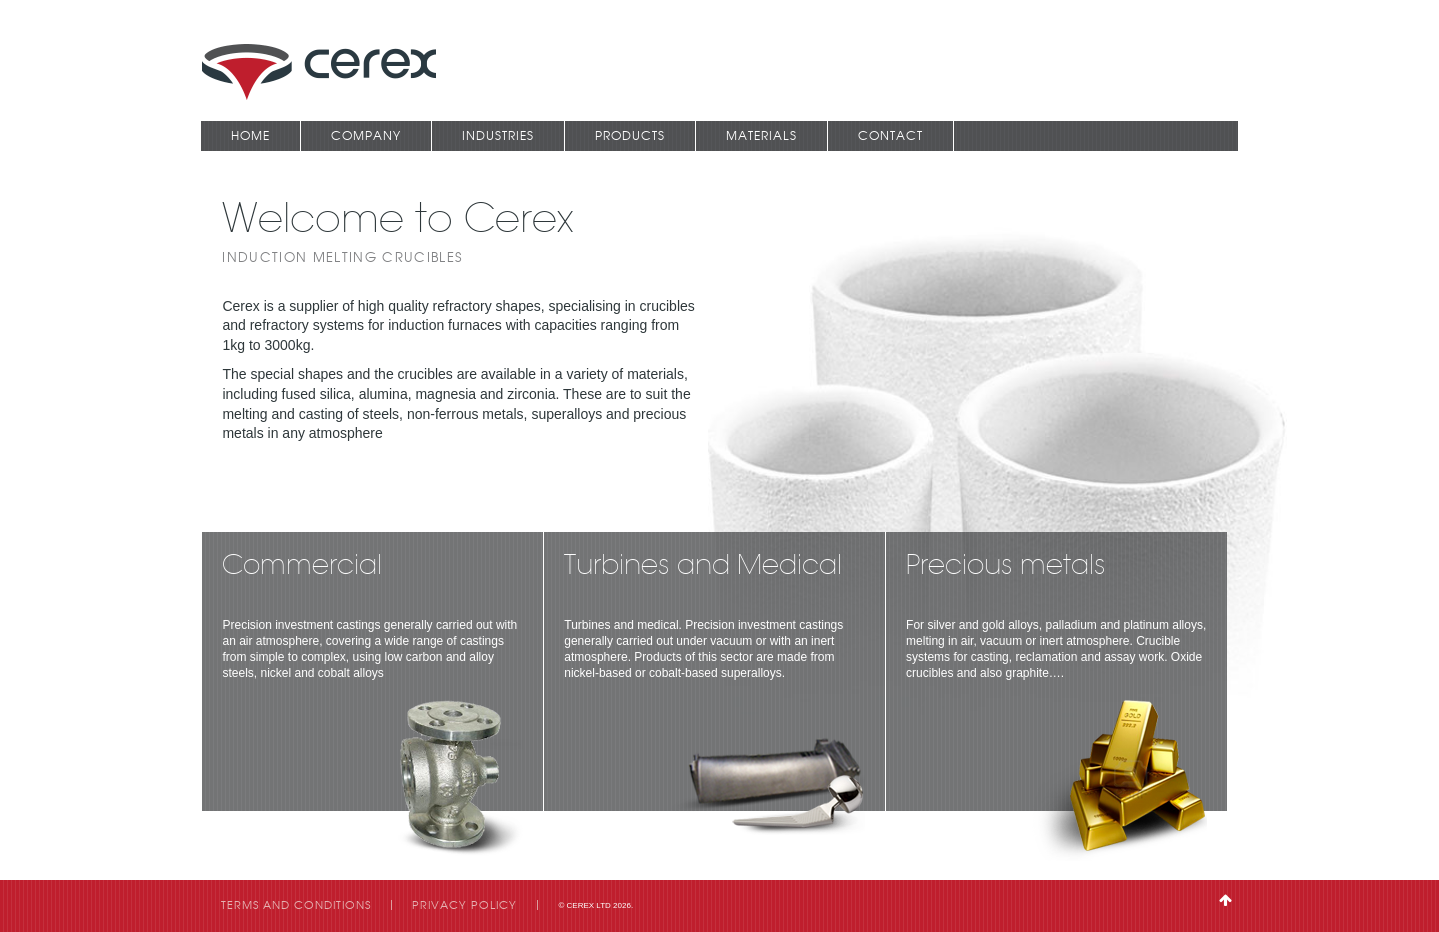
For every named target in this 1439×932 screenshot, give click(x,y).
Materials (761, 135)
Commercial (302, 567)
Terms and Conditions (296, 905)
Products (630, 135)
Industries (498, 135)
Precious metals (1006, 567)
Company (366, 135)
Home (250, 135)
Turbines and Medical (703, 567)
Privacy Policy (464, 905)
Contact (890, 135)
